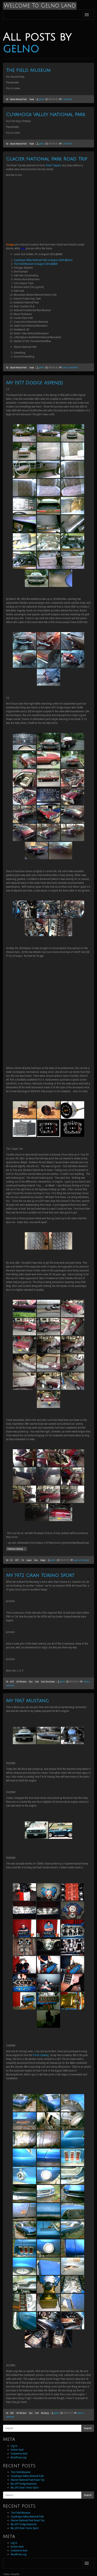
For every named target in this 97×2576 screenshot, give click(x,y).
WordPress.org (19, 2457)
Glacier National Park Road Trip (46, 158)
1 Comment (67, 99)
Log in (14, 2446)
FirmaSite (14, 2574)
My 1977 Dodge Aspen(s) (34, 382)
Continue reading (16, 1548)
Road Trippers (53, 165)
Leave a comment (70, 367)
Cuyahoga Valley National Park (45, 114)
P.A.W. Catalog (41, 2055)
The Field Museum (28, 70)
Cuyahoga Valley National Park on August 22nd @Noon (43, 260)
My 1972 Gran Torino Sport (40, 1575)
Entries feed (17, 2449)
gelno (21, 49)
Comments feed (19, 2453)
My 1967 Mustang (27, 1700)
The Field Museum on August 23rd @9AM (35, 264)
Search (88, 2428)
